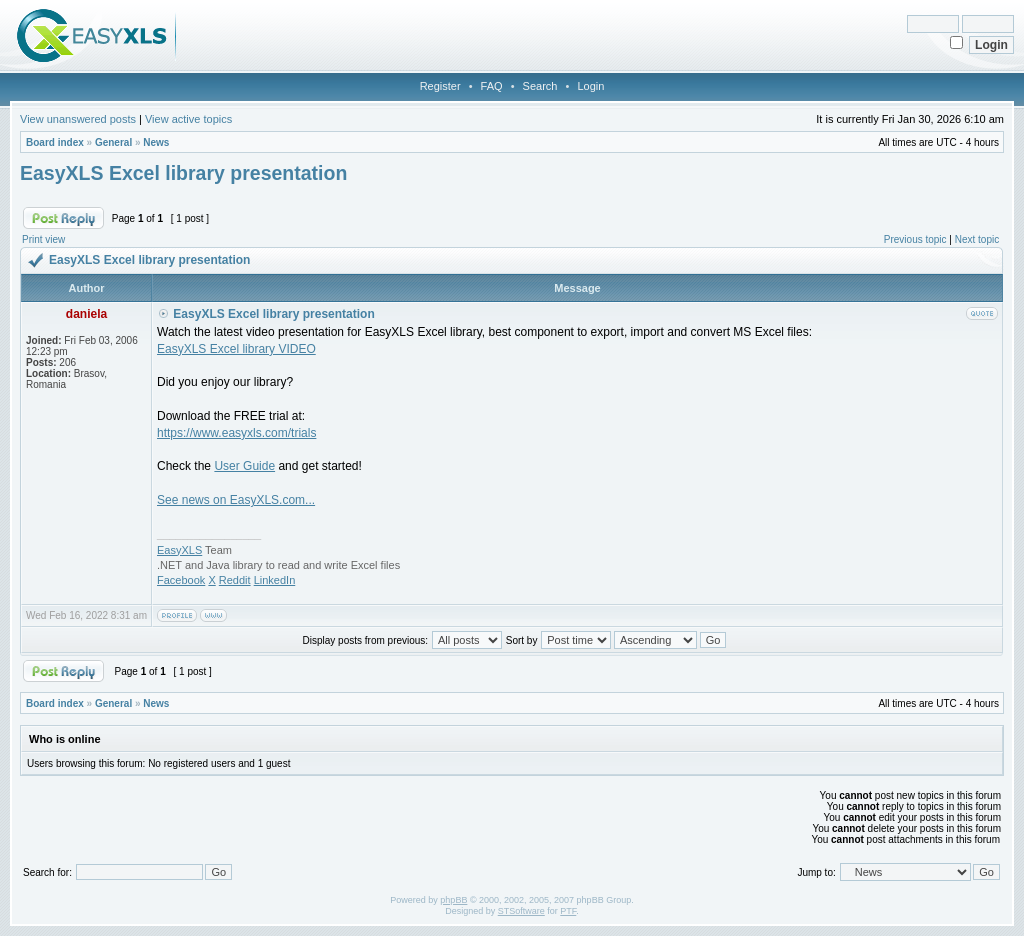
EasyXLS (179, 550)
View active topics (188, 119)
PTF (568, 911)
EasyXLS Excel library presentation (183, 173)
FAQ (492, 86)
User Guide (244, 466)
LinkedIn (275, 580)
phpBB (453, 900)
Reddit (235, 580)
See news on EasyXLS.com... (236, 500)
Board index (55, 142)
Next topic (977, 239)
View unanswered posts (78, 119)
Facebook (181, 580)
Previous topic (915, 239)
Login (590, 86)
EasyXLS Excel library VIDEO (236, 349)
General (113, 142)
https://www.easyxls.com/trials (236, 433)
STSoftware (521, 911)
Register (440, 86)
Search (540, 86)
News (156, 142)
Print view (43, 239)
